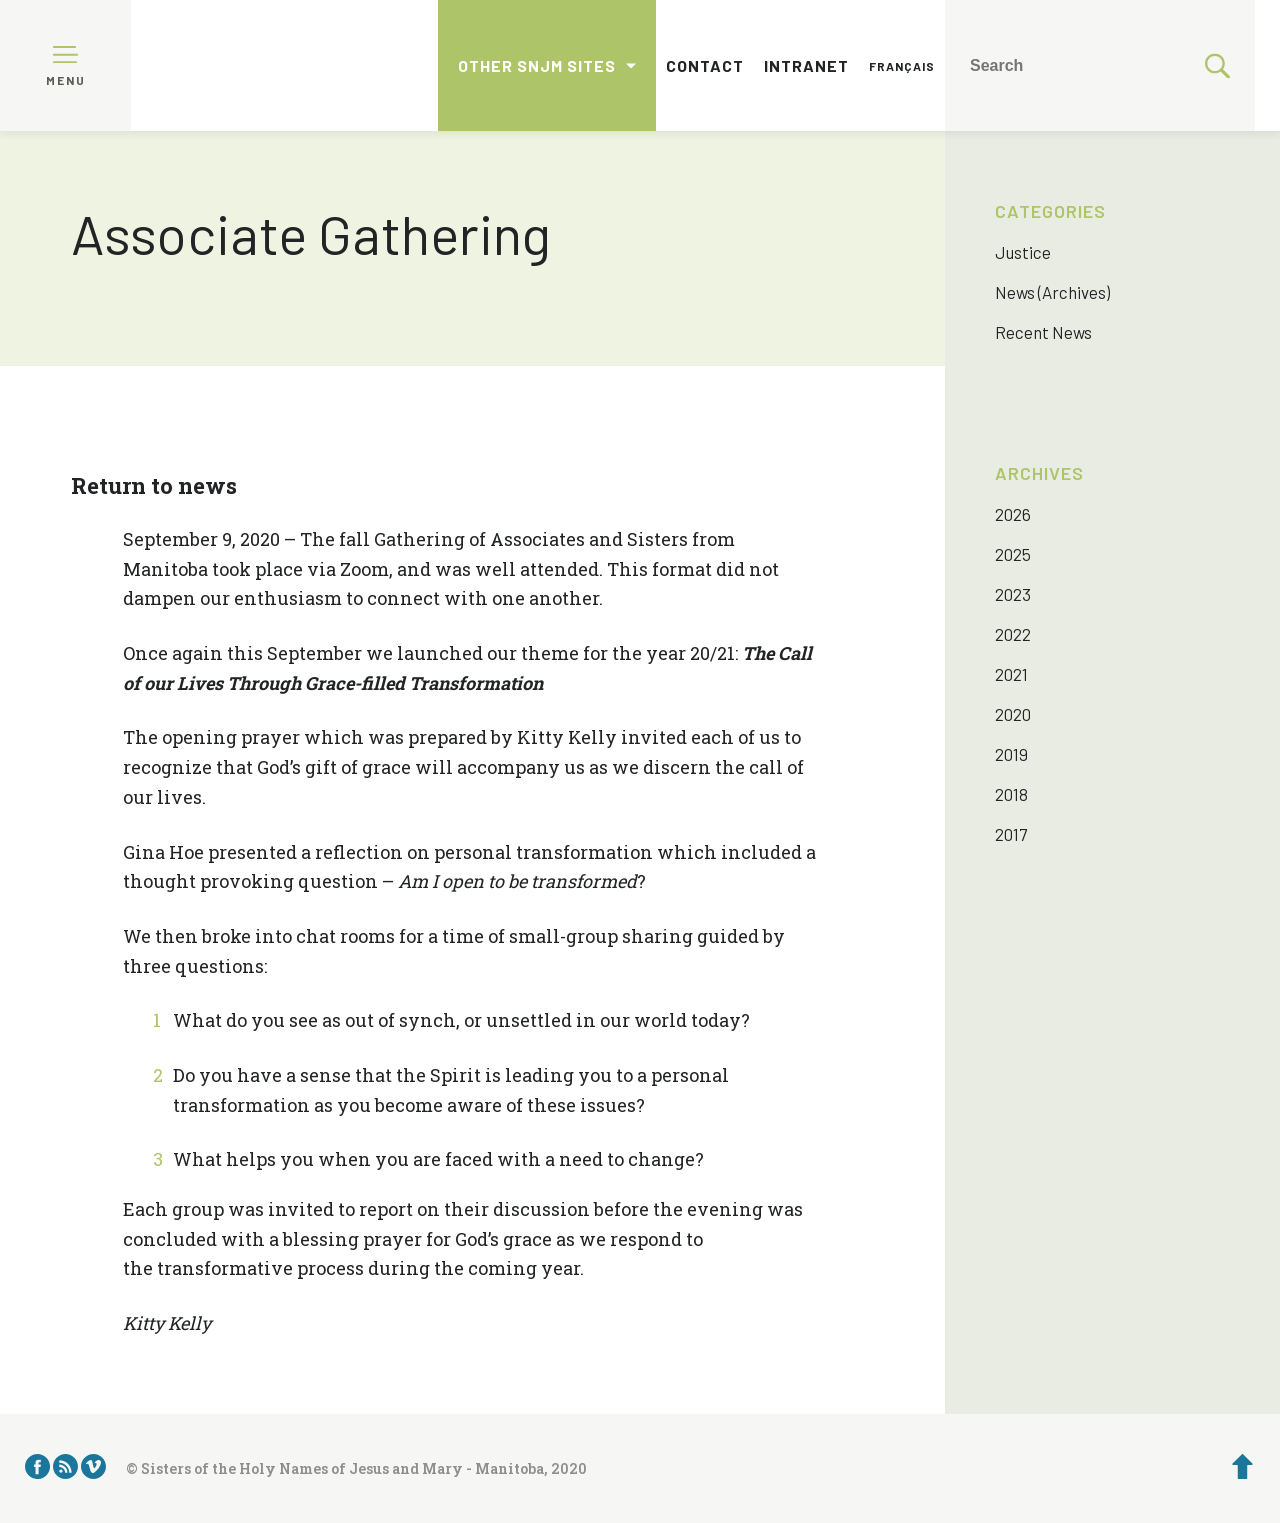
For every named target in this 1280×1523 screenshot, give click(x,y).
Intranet (806, 65)
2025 (1013, 554)
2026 (1013, 514)
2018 (1011, 794)
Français (902, 66)
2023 (1013, 594)
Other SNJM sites (537, 65)
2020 (1013, 714)
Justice (1023, 252)
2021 (1011, 674)
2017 (1011, 834)
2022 (1013, 634)
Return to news (154, 485)
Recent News (1043, 332)
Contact (705, 65)
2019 (1011, 754)
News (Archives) (1052, 292)
